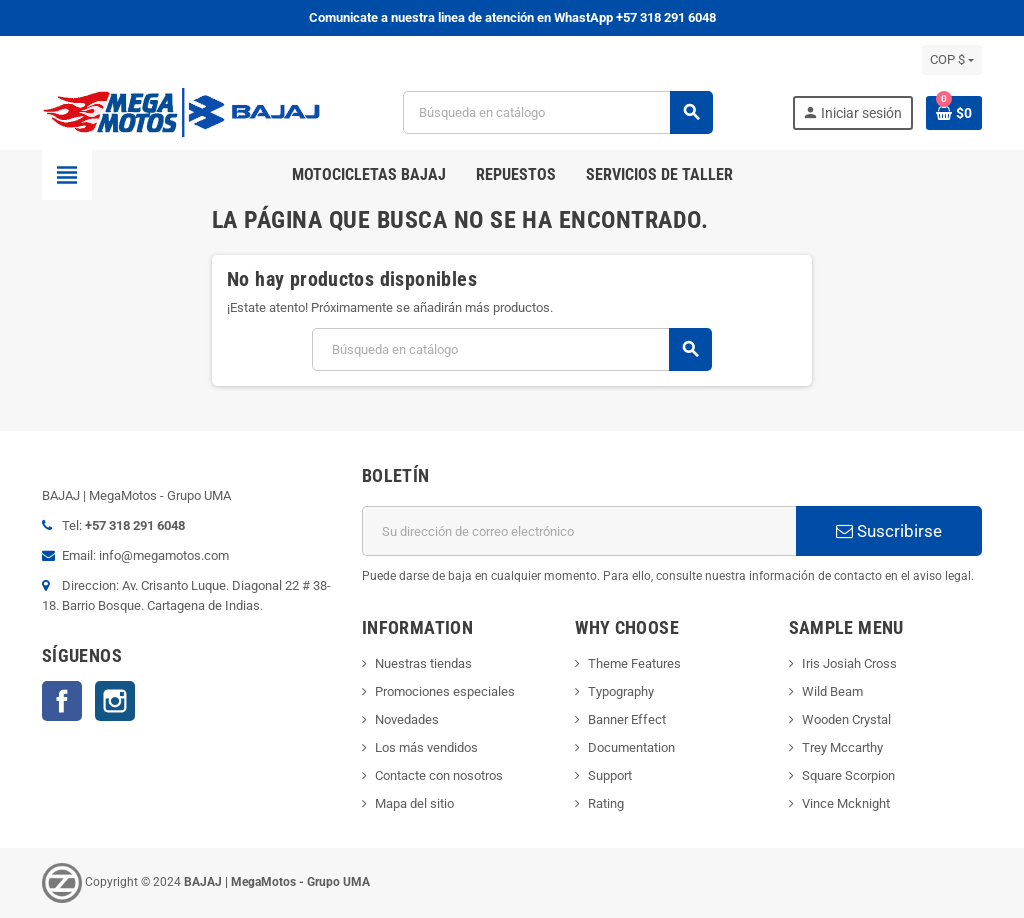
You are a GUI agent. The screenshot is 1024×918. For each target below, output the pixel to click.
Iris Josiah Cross (849, 663)
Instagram (115, 701)
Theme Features (634, 663)
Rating (606, 803)
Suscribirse (889, 531)
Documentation (631, 747)
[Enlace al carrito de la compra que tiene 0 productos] (954, 113)
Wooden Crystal (846, 719)
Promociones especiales (445, 691)
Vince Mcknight (846, 803)
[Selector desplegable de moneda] (952, 60)
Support (610, 775)
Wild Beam (832, 691)
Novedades (407, 719)
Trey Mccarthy (842, 747)
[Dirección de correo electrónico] (579, 531)
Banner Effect (627, 719)
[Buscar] (558, 112)
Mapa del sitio (414, 803)
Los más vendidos (426, 747)
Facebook (62, 701)
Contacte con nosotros (439, 775)
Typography (621, 691)
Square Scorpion (848, 775)
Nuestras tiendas (423, 663)
